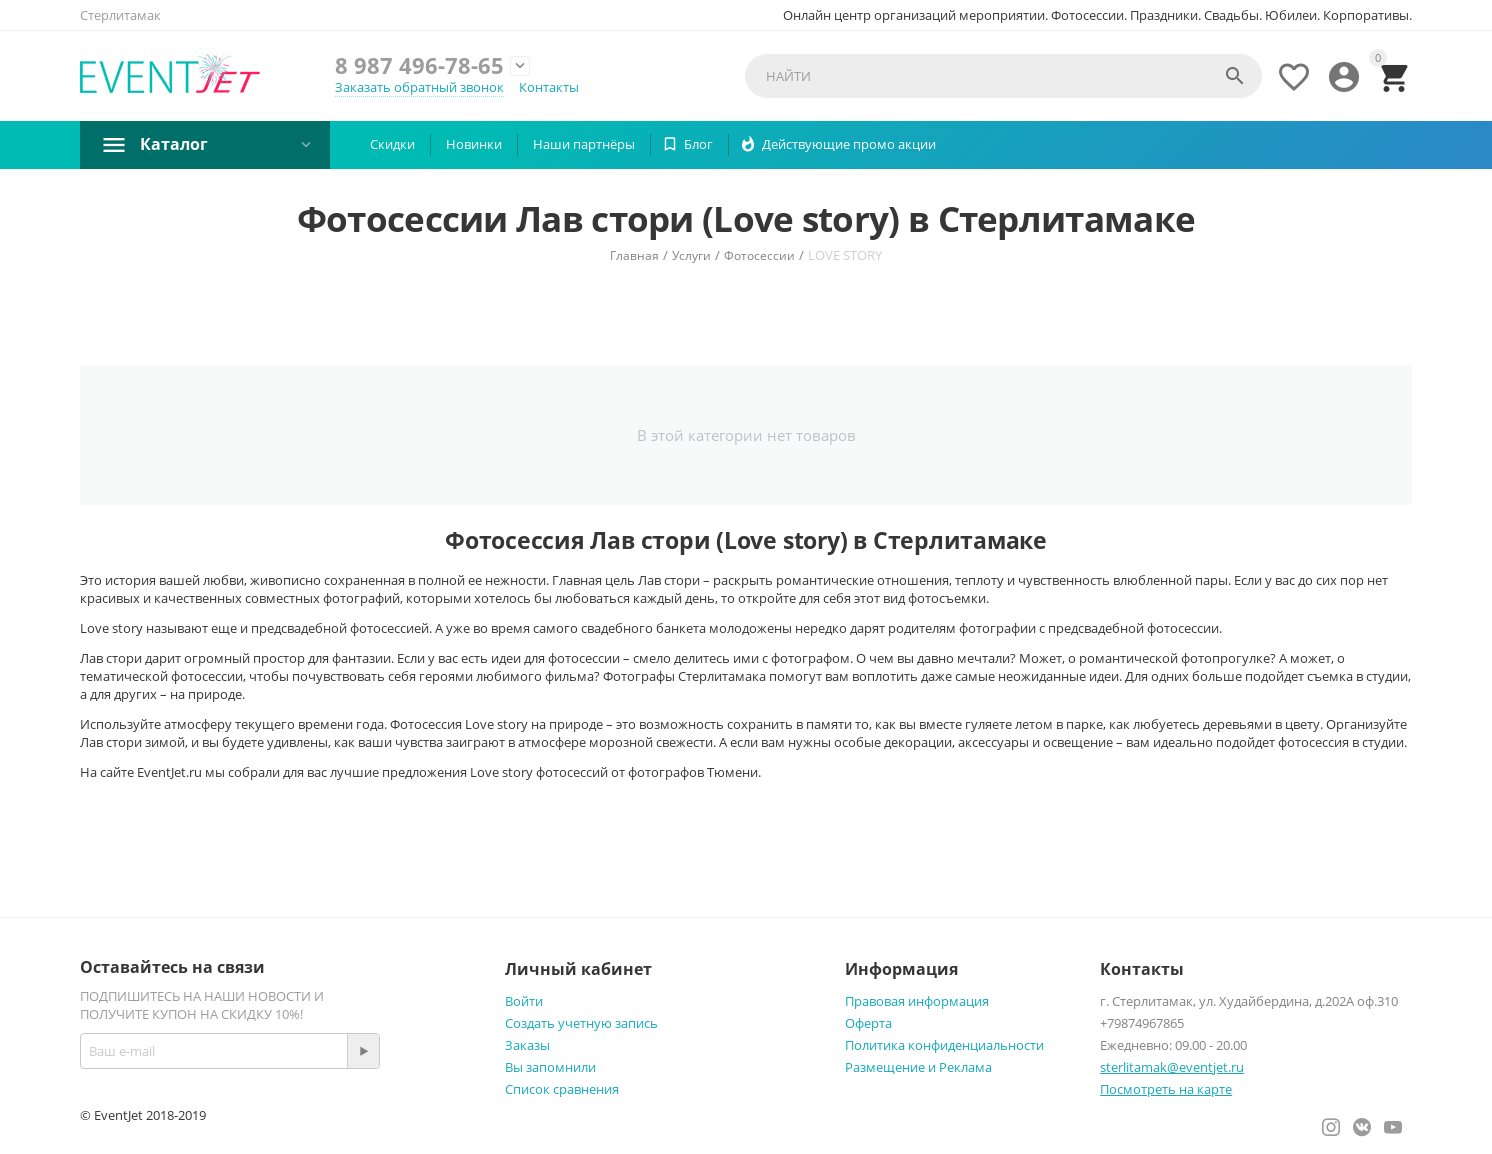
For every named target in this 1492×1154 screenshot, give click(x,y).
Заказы (527, 1045)
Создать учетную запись (581, 1023)
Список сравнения (562, 1089)
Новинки (474, 144)
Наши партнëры (584, 144)
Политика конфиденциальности (944, 1045)
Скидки (392, 144)
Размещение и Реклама (918, 1067)
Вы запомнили (550, 1067)
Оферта (868, 1023)
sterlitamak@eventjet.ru (1172, 1067)
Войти (524, 1001)
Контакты (549, 87)
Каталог (174, 144)
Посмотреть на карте (1166, 1089)
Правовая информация (917, 1001)
